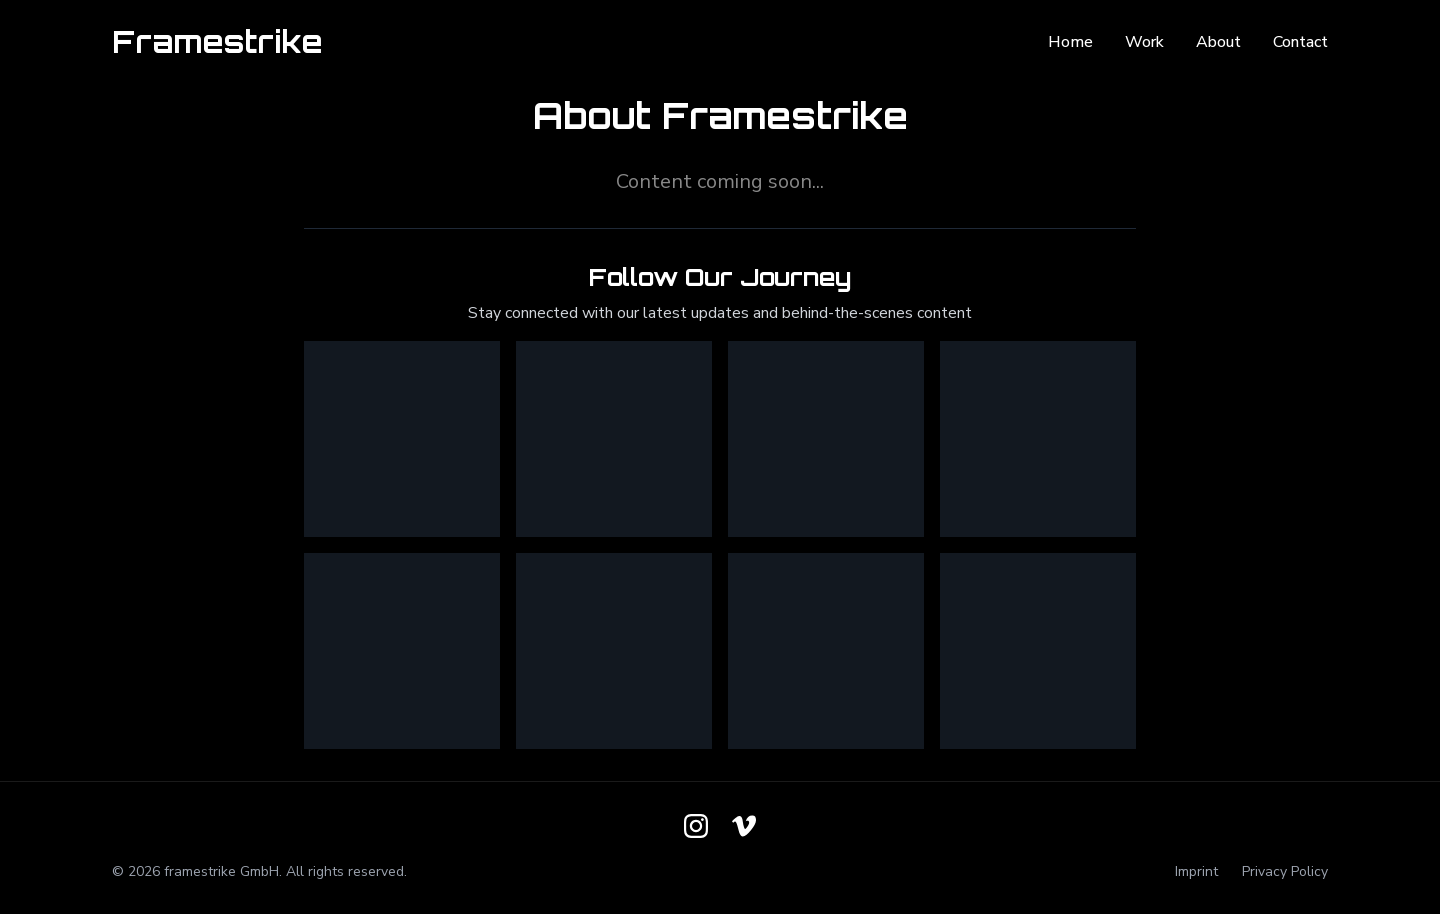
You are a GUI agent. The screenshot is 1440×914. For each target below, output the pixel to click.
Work (1144, 42)
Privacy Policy (1285, 871)
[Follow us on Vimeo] (744, 826)
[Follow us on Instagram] (696, 826)
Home (1070, 42)
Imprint (1196, 871)
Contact (1300, 42)
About (1218, 42)
